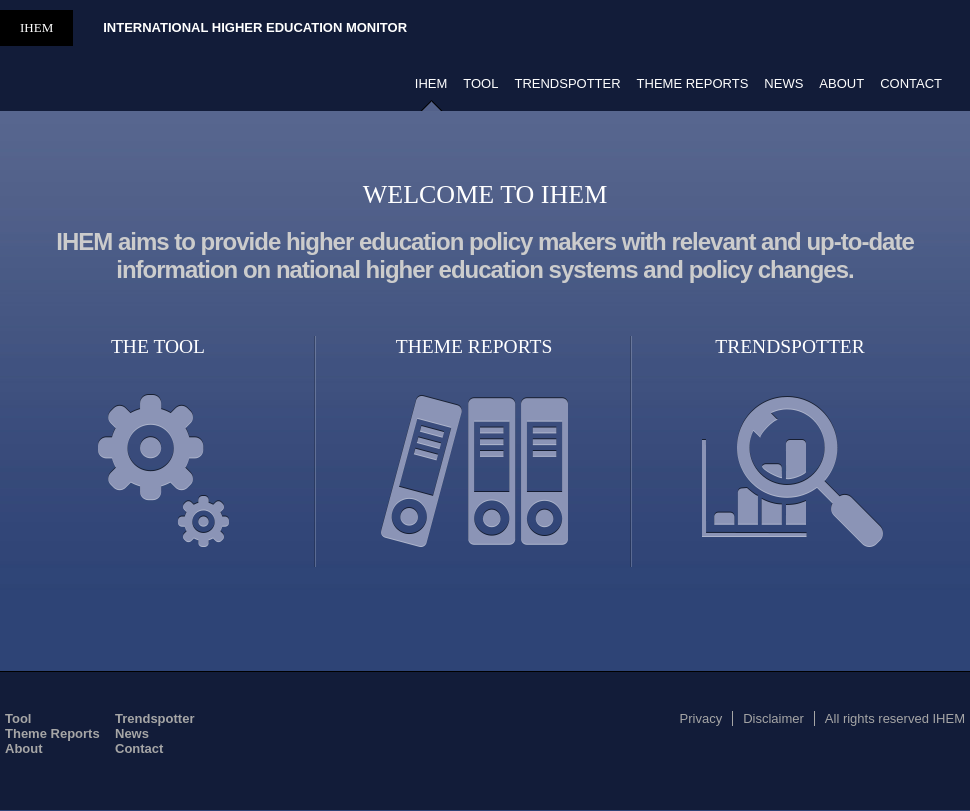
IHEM (36, 27)
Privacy (701, 718)
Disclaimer (773, 718)
